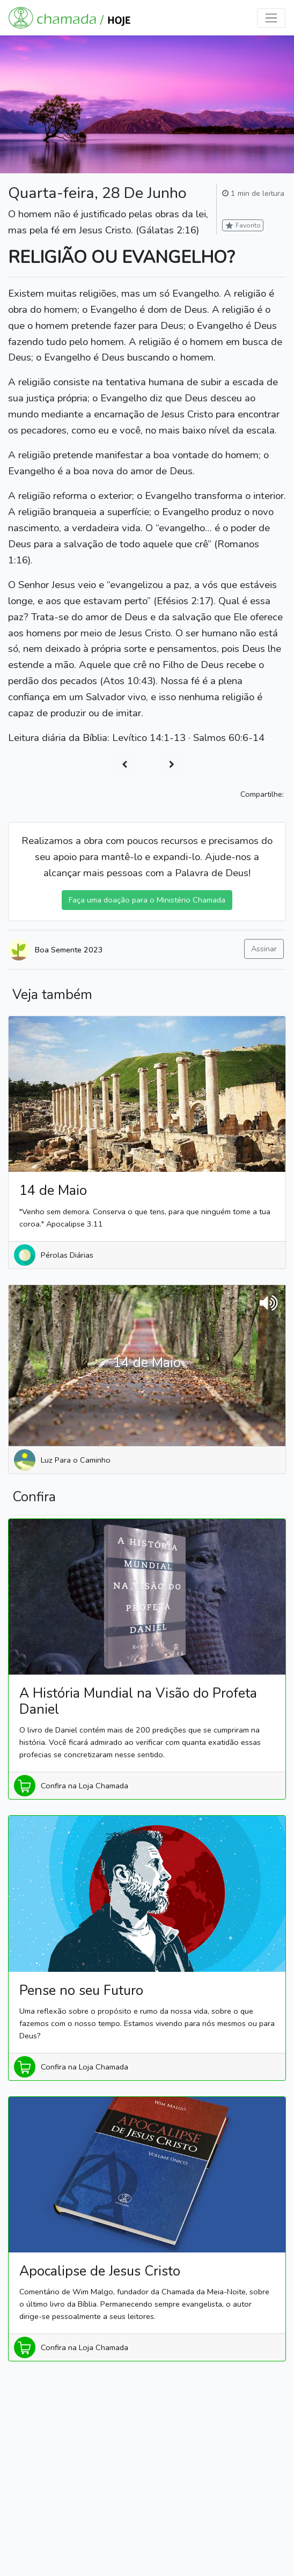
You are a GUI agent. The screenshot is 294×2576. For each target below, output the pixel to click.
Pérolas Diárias (67, 1255)
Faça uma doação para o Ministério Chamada (147, 899)
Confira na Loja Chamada (84, 1785)
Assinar (264, 948)
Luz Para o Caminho (76, 1460)
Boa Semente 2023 (69, 949)
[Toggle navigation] (271, 18)
